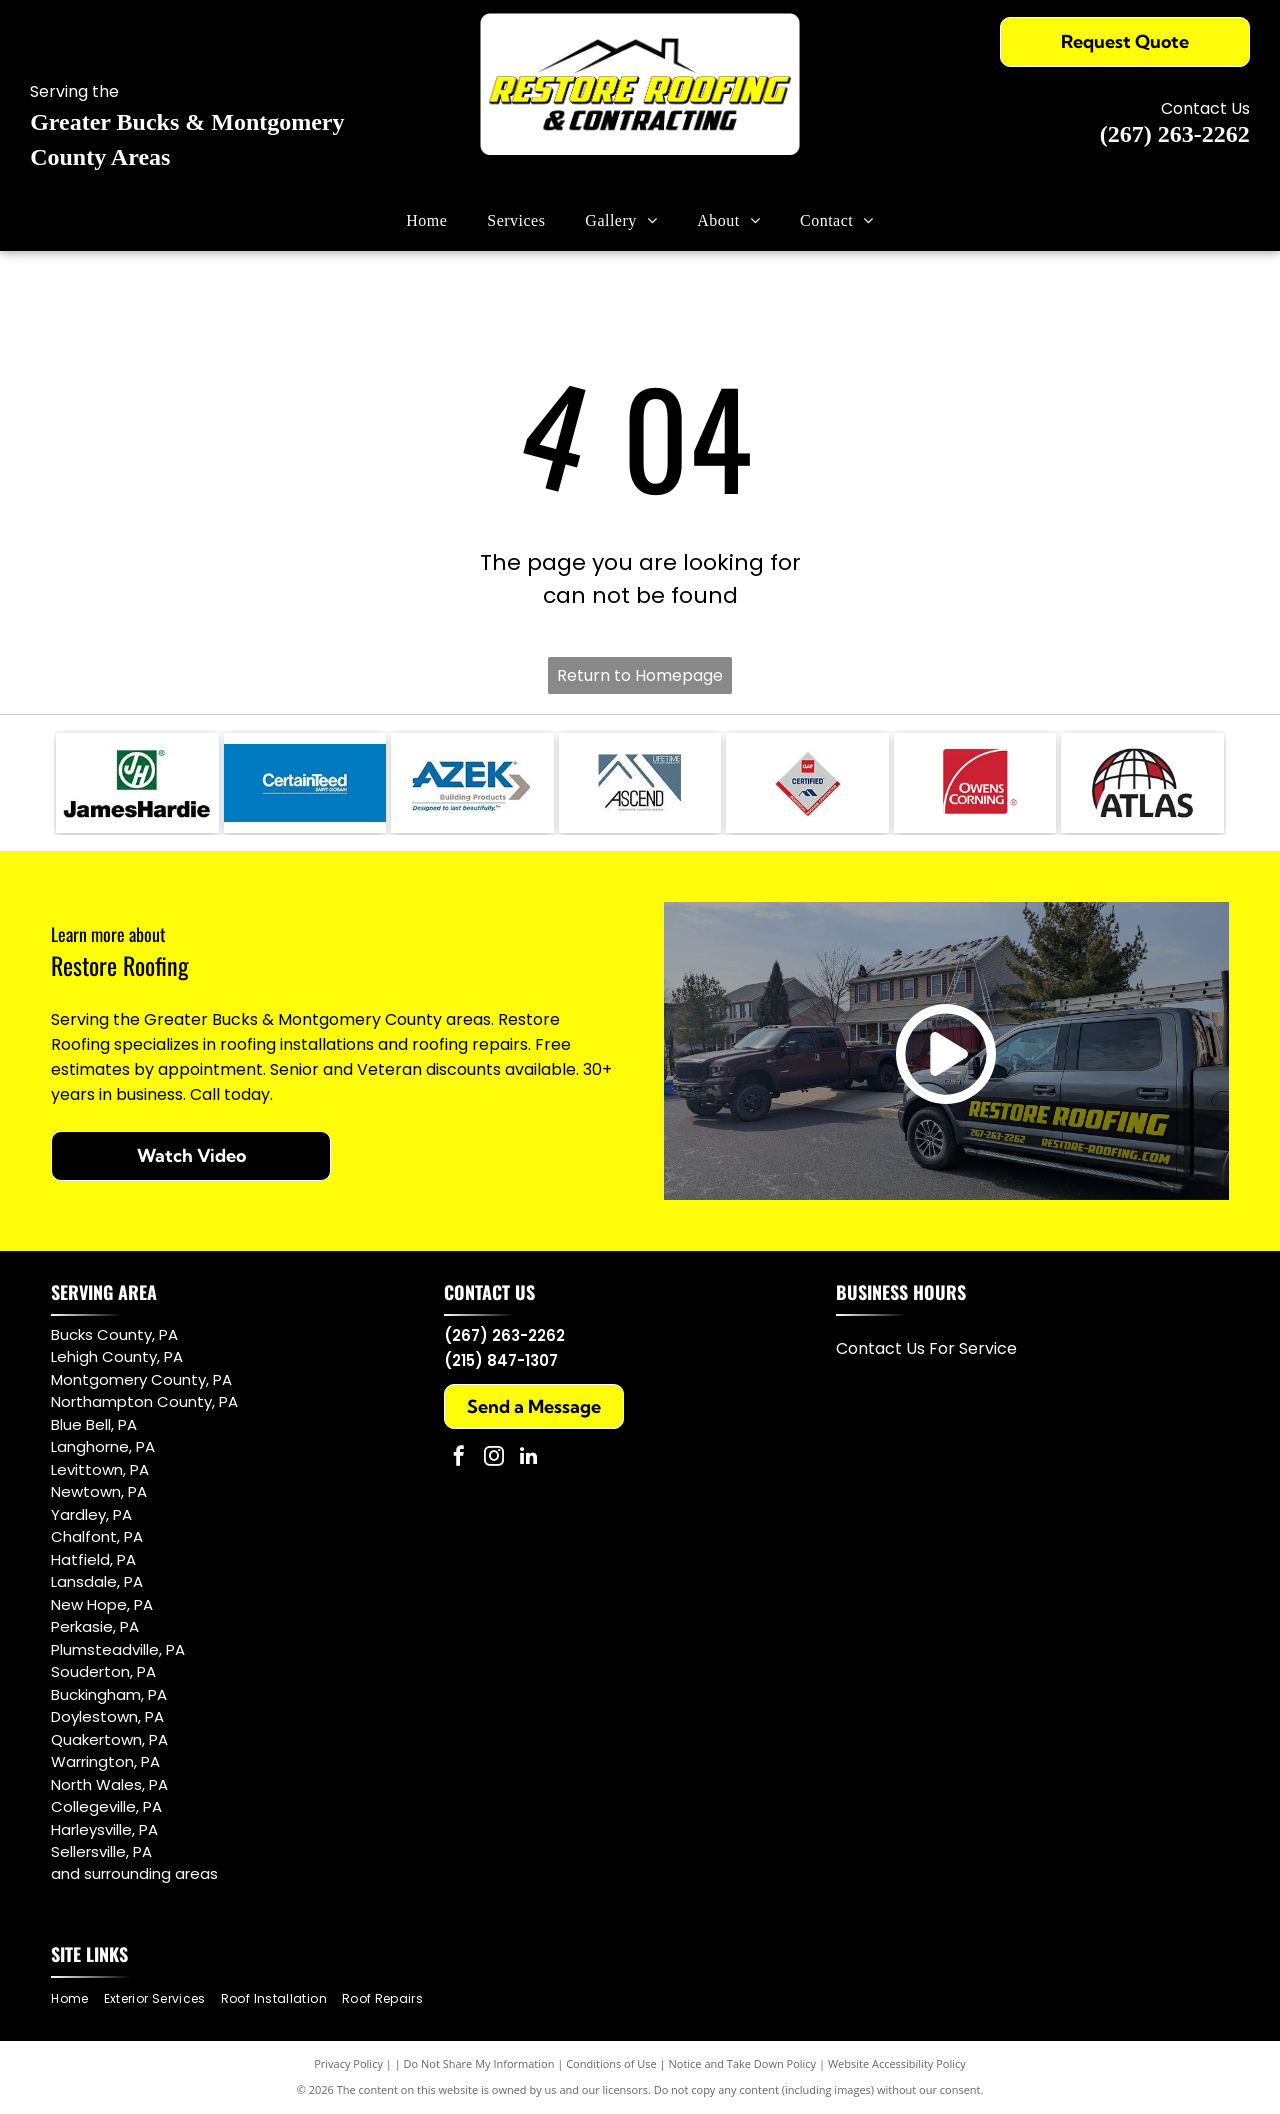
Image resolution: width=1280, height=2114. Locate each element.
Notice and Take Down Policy (743, 2063)
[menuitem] (426, 221)
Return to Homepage (640, 675)
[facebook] (459, 1458)
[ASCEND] (640, 783)
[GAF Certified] (807, 783)
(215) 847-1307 (501, 1360)
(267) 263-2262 (1175, 134)
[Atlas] (1142, 783)
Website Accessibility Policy (897, 2063)
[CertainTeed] (305, 783)
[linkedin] (529, 1458)
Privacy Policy (348, 2063)
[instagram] (494, 1458)
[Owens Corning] (975, 783)
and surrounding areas (134, 1873)
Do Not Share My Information (479, 2063)
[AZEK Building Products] (472, 783)
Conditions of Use (611, 2063)
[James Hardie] (137, 783)
